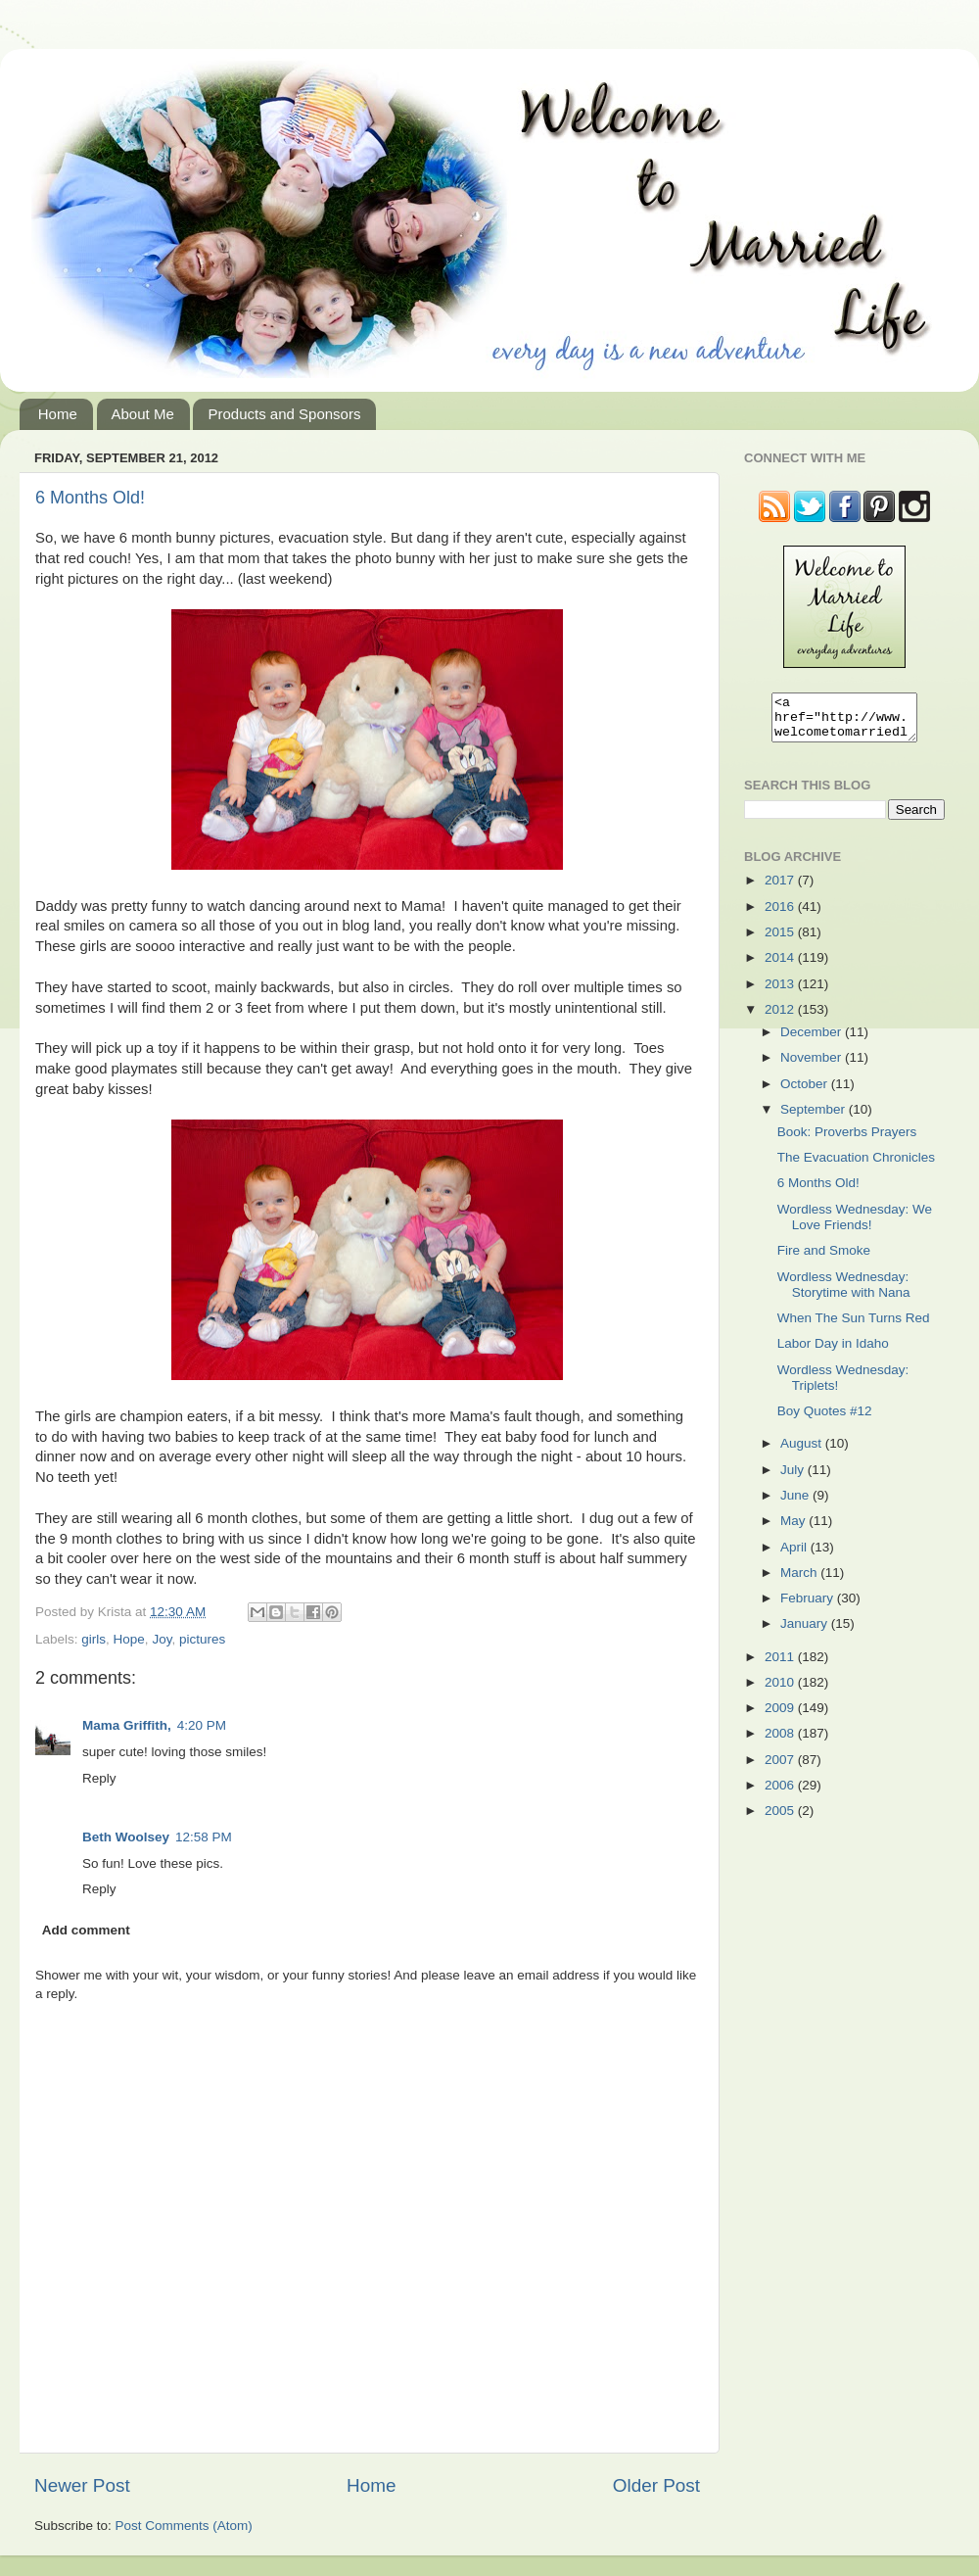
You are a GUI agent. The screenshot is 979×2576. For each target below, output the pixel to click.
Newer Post (82, 2485)
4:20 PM (201, 1725)
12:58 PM (203, 1837)
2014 (781, 966)
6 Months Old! (90, 497)
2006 (781, 1794)
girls (93, 1639)
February (808, 1606)
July (794, 1478)
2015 (781, 940)
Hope (129, 1639)
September (814, 1118)
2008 (781, 1742)
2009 (781, 1716)
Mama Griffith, (126, 1725)
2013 (781, 992)
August (802, 1452)
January (805, 1632)
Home (57, 413)
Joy (161, 1639)
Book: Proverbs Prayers (847, 1140)
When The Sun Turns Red (853, 1326)
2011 (781, 1665)
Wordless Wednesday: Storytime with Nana (843, 1293)
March (800, 1581)
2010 (781, 1691)
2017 (781, 889)
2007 (781, 1768)
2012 (781, 1018)
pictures (202, 1639)
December (812, 1040)
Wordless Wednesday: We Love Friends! (854, 1226)
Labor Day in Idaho (833, 1352)
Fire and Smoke (823, 1259)
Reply (99, 1778)
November (812, 1066)
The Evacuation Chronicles (856, 1166)
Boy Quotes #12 (824, 1419)
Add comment (86, 1930)
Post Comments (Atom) (184, 2525)
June (796, 1504)
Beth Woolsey (125, 1837)
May (794, 1529)
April (795, 1556)
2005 (781, 1819)
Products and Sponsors (284, 413)
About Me (143, 413)
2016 (781, 915)
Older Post (656, 2485)
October (805, 1092)
